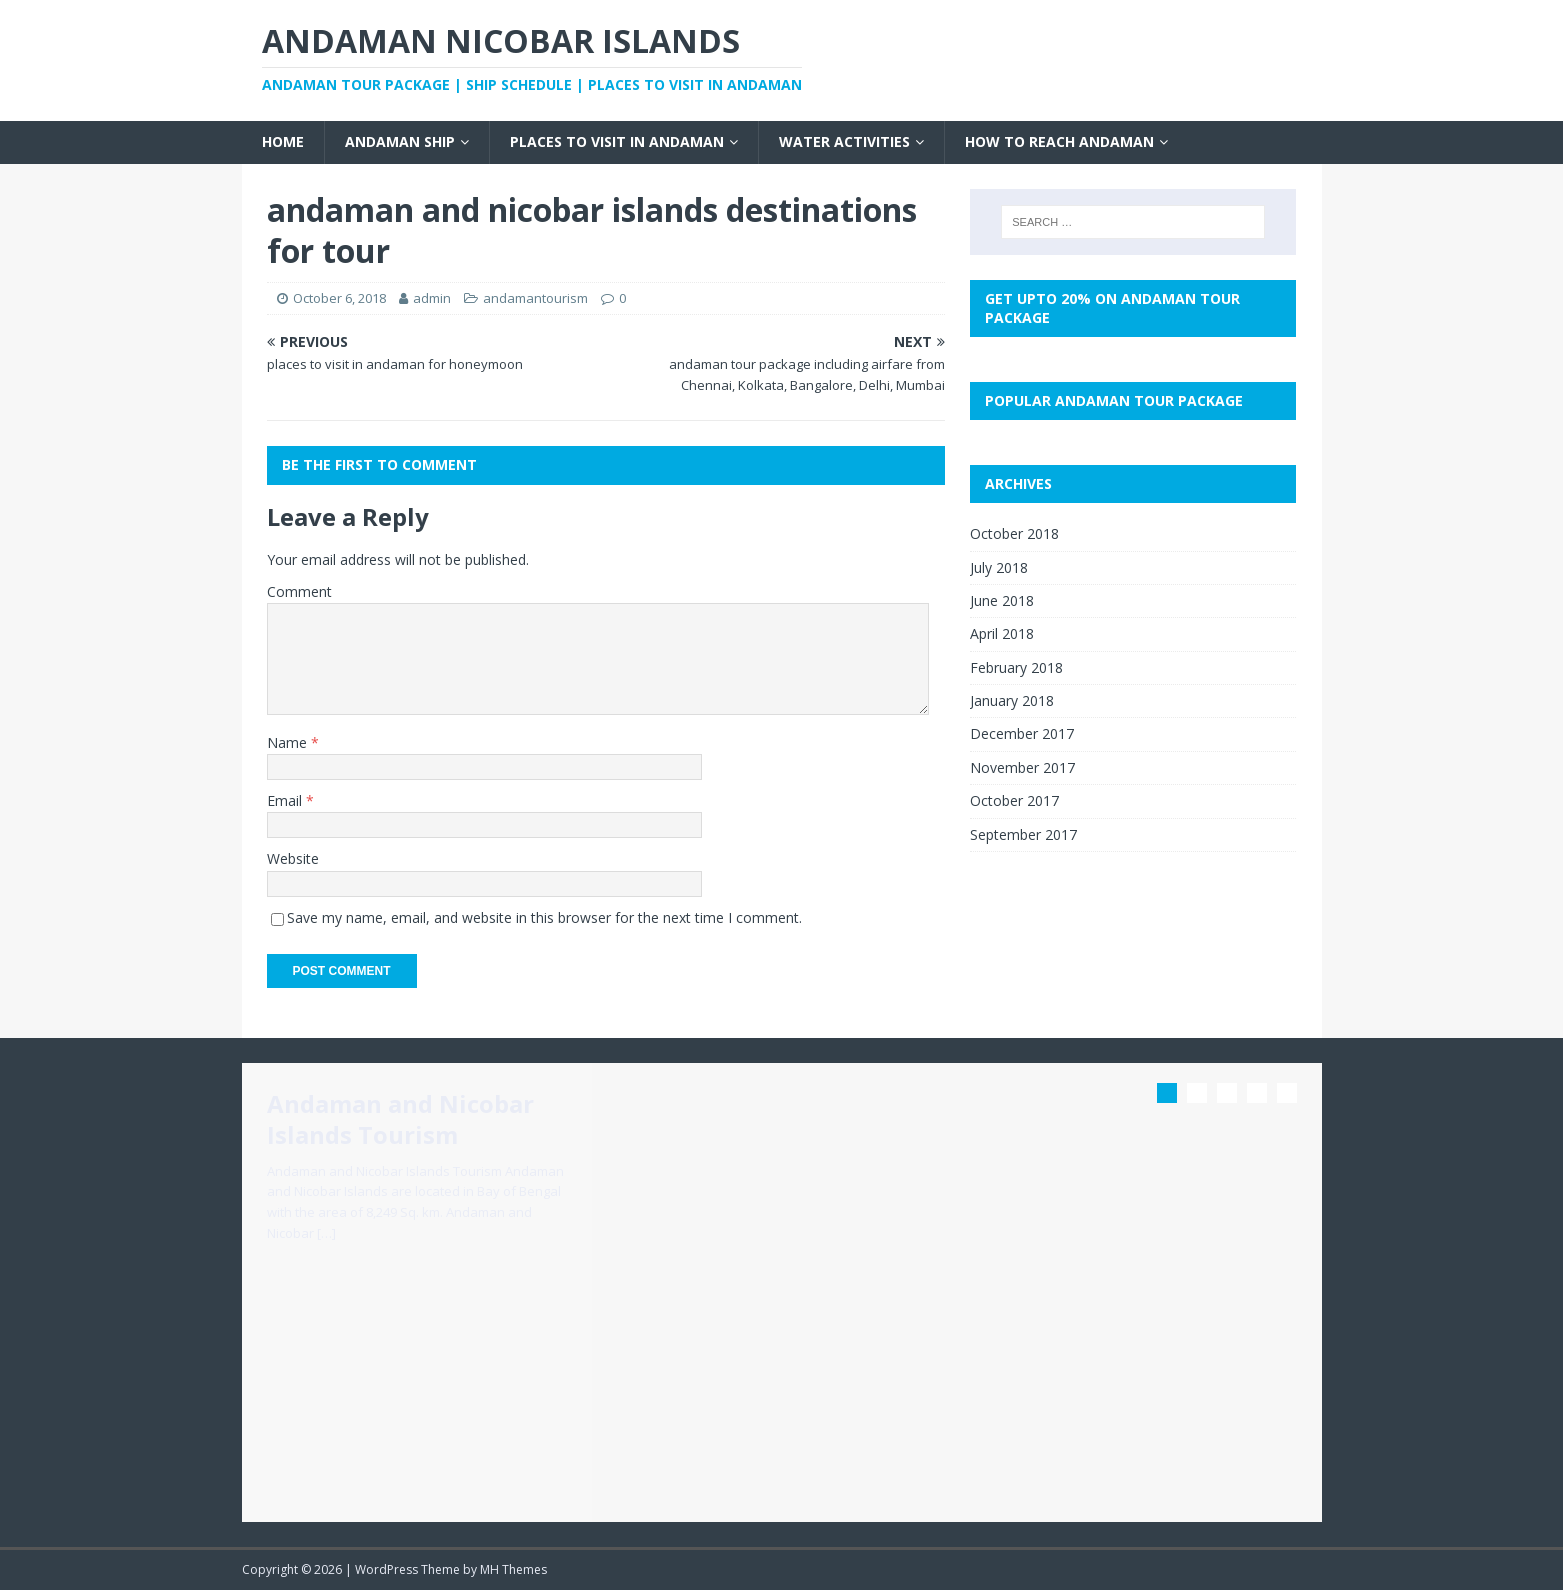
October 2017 (1014, 800)
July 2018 (999, 567)
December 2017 (1022, 733)
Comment (299, 591)
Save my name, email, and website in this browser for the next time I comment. (544, 917)
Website (293, 858)
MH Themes (513, 1569)
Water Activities (844, 141)
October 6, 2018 (339, 298)
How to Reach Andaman (1059, 141)
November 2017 (1022, 767)
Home (283, 141)
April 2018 (1002, 633)
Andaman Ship (400, 141)
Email (286, 800)
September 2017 (1023, 834)
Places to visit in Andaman (617, 141)
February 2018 (1016, 667)
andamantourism (535, 298)
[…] (326, 1233)
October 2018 (1014, 533)
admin (432, 298)
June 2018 (1002, 600)
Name (289, 742)
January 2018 (1012, 700)
